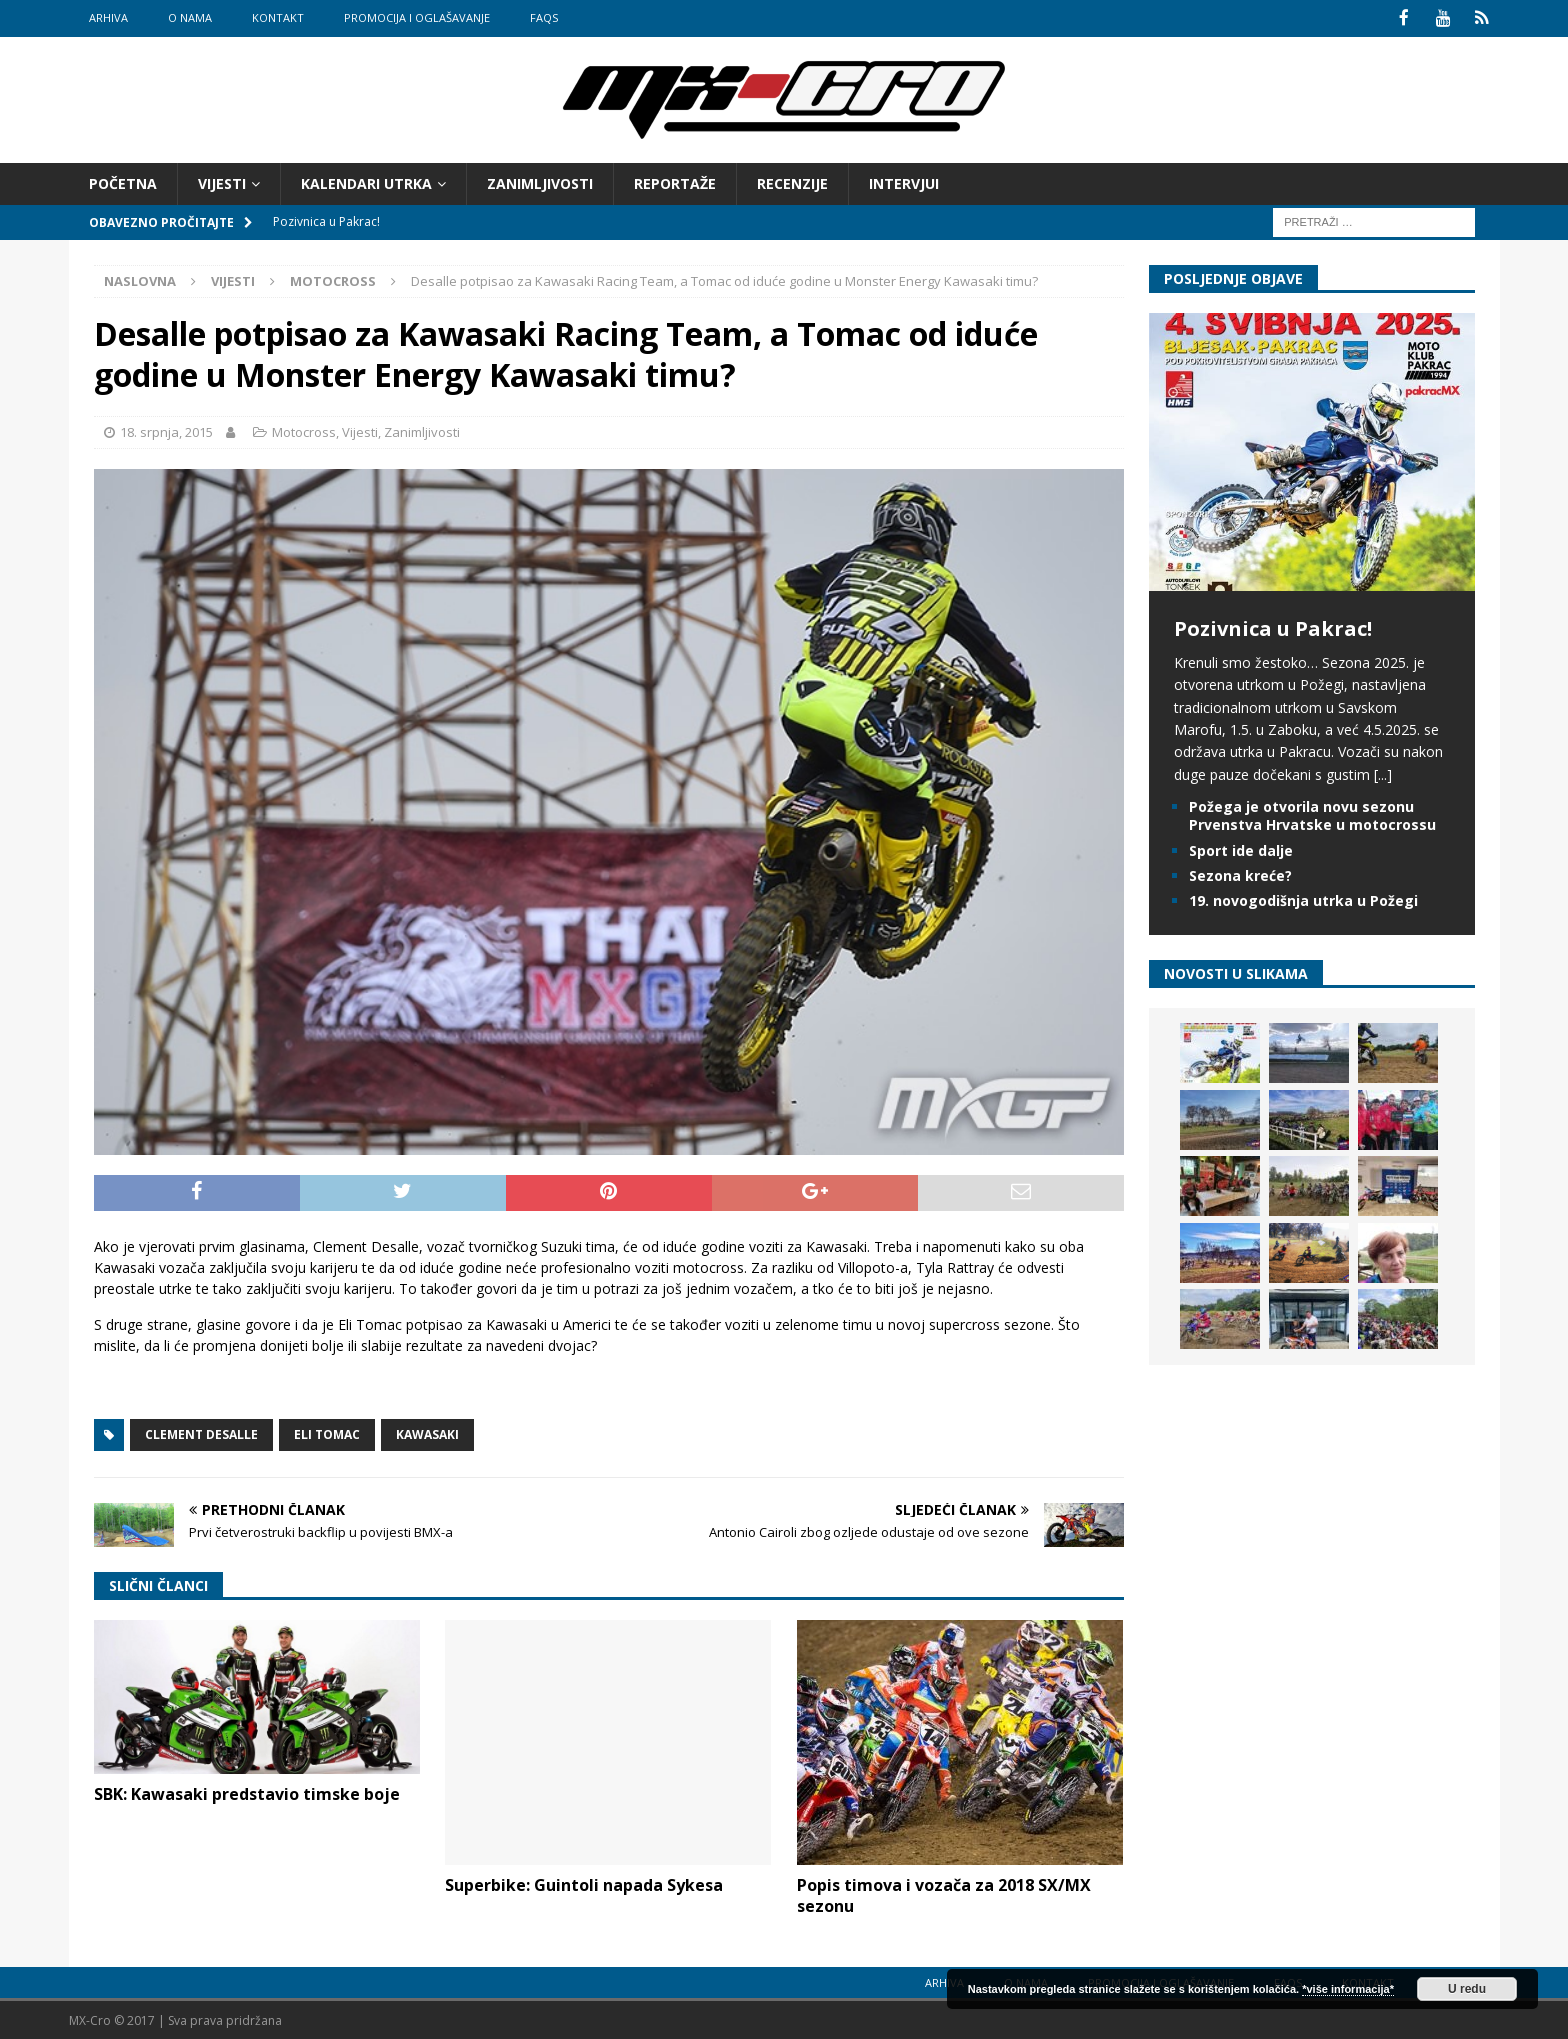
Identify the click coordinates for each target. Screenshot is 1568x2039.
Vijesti (222, 181)
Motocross (304, 430)
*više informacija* (1348, 1989)
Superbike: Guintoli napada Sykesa (584, 1884)
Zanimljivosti (540, 181)
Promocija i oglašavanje (417, 17)
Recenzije (792, 181)
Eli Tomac (327, 1432)
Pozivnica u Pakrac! (1273, 626)
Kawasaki (427, 1432)
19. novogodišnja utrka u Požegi (1303, 898)
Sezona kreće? (1240, 873)
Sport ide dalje (1241, 848)
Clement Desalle (201, 1432)
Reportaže (675, 181)
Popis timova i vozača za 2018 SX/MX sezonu (944, 1894)
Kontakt (278, 17)
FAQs (544, 17)
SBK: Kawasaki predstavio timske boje (247, 1793)
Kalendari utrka (366, 181)
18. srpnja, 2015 (166, 430)
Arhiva (108, 17)
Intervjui (904, 181)
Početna (123, 181)
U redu (1467, 1989)
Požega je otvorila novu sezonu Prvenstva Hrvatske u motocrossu (1312, 814)
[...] (1383, 772)
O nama (190, 17)
